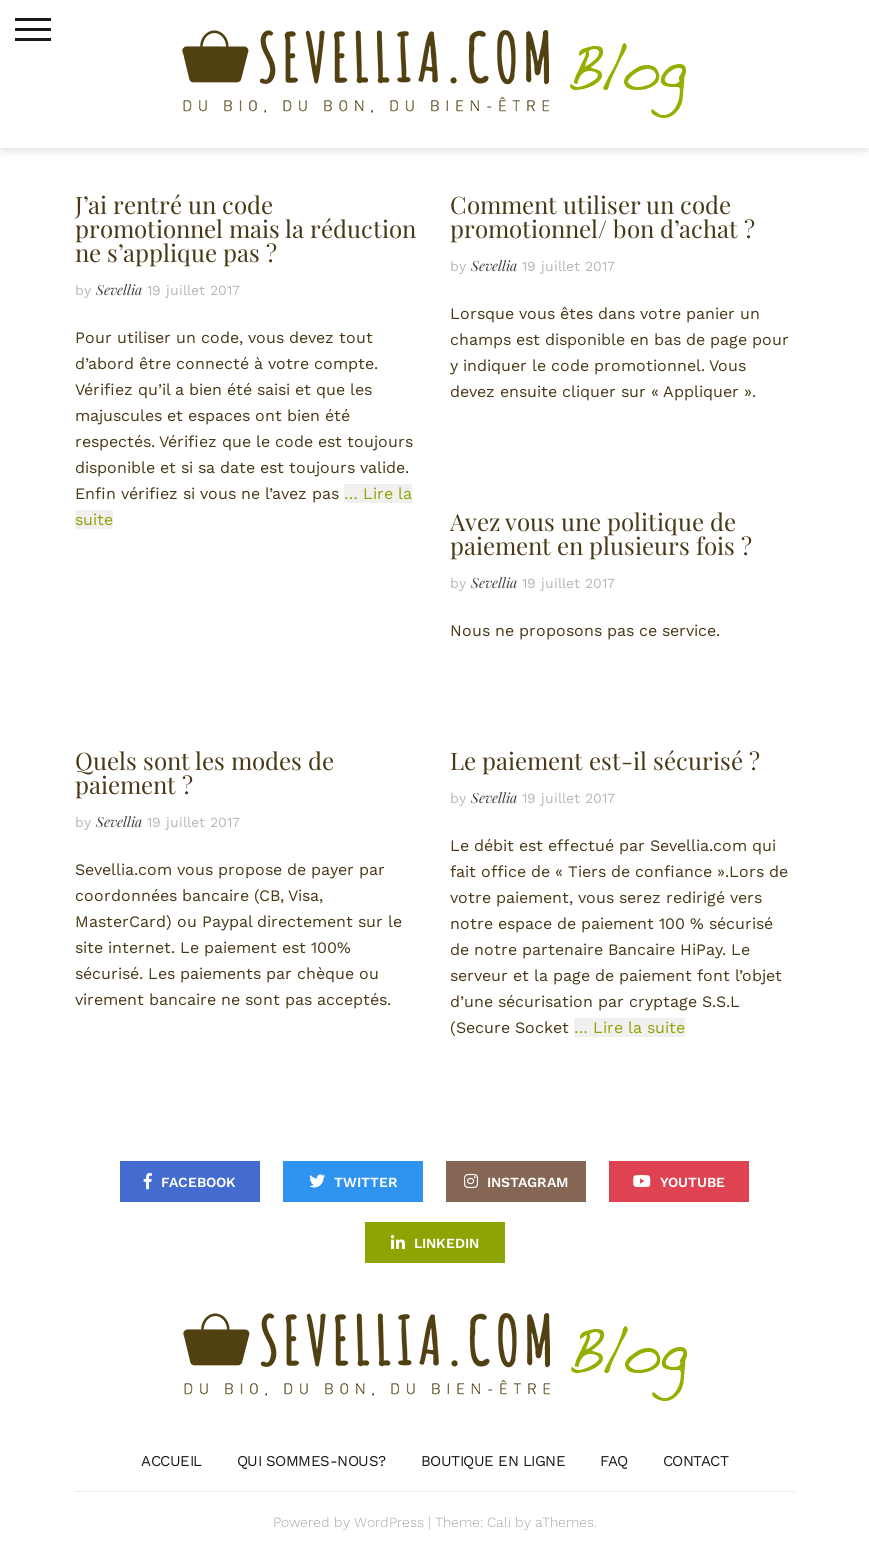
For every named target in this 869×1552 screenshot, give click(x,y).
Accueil (171, 1461)
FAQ (614, 1461)
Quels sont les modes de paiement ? (204, 772)
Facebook (198, 1182)
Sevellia (119, 289)
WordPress (389, 1522)
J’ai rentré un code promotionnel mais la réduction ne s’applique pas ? (245, 228)
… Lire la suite (629, 1027)
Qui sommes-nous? (311, 1461)
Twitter (366, 1182)
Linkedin (446, 1243)
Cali (499, 1522)
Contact (696, 1461)
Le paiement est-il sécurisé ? (605, 760)
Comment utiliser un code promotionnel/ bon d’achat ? (602, 216)
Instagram (527, 1182)
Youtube (692, 1182)
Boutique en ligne (493, 1461)
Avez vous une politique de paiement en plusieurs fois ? (601, 533)
